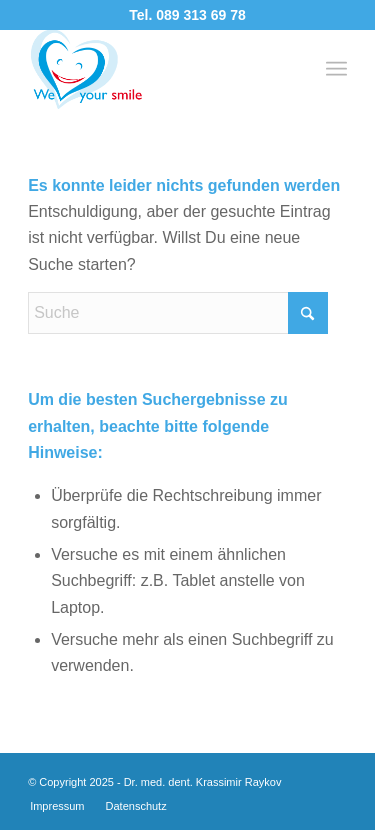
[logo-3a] (155, 69)
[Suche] (178, 313)
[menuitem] (336, 69)
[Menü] (336, 69)
